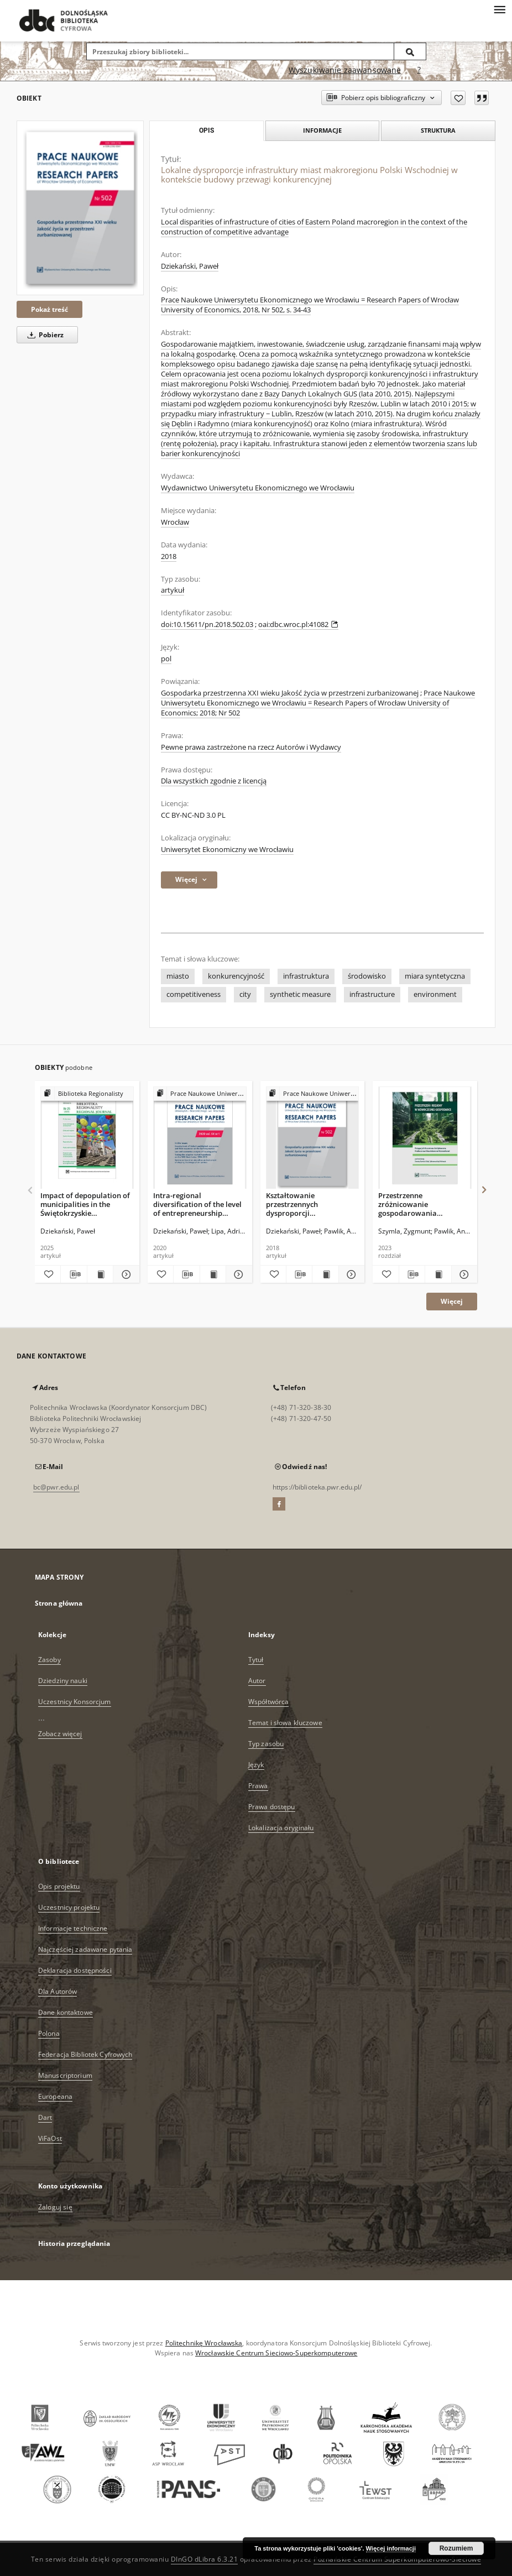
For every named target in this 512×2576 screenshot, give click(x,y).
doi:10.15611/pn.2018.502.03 (207, 624)
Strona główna (59, 1603)
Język (256, 1764)
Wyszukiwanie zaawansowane (345, 70)
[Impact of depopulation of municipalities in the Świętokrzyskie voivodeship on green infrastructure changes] (87, 1138)
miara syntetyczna (435, 976)
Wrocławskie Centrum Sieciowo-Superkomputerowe (276, 2353)
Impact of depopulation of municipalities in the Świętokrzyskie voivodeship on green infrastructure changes (85, 1204)
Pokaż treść (49, 309)
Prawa (258, 1785)
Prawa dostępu (271, 1806)
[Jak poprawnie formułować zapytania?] (419, 70)
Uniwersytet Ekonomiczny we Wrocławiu (227, 849)
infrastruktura (306, 976)
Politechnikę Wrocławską (204, 2343)
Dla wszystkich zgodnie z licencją (214, 781)
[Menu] (499, 9)
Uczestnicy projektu (69, 1907)
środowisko (367, 976)
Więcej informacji (391, 2548)
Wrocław (175, 522)
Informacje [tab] (322, 130)
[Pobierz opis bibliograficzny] (73, 1274)
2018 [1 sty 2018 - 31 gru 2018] (168, 556)
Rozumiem (456, 2548)
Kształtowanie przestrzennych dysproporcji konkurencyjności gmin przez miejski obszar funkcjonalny (305, 1204)
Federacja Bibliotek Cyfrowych (85, 2054)
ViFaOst (50, 2138)
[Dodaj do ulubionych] (458, 98)
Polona (49, 2033)
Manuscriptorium (65, 2075)
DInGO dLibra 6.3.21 (204, 2559)
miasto (177, 976)
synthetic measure (300, 994)
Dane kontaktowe (65, 2012)
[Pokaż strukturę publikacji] (87, 1094)
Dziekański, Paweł (189, 266)
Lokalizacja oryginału (281, 1827)
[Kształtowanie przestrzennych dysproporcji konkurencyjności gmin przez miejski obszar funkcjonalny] (313, 1138)
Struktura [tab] (438, 130)
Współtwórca (268, 1701)
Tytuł (256, 1659)
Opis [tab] (206, 130)
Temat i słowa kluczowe (285, 1722)
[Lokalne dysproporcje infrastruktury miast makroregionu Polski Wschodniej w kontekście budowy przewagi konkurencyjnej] (80, 208)
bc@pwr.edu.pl (56, 1487)
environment (435, 994)
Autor (257, 1680)
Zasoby (49, 1659)
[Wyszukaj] (410, 51)
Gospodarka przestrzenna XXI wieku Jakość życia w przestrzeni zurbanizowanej (290, 693)
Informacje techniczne (73, 1928)
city (245, 994)
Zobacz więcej (60, 1733)
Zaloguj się (55, 2207)
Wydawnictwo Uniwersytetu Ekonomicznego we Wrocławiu (257, 488)
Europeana (55, 2096)
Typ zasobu (266, 1743)
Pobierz (44, 334)
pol (166, 658)
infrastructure (372, 994)
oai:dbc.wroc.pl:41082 (298, 624)
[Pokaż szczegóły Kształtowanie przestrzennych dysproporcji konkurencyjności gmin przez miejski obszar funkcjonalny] (350, 1274)
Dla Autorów (57, 1991)
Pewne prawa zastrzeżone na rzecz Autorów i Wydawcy (251, 747)
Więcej (452, 1301)
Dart (45, 2117)
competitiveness (193, 994)
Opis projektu (59, 1886)
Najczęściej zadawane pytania (85, 1949)
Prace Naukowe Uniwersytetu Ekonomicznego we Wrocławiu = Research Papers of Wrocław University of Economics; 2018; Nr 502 (318, 703)
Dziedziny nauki (62, 1680)
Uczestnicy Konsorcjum (74, 1701)
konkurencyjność (236, 976)
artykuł (172, 590)
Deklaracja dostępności (75, 1970)
